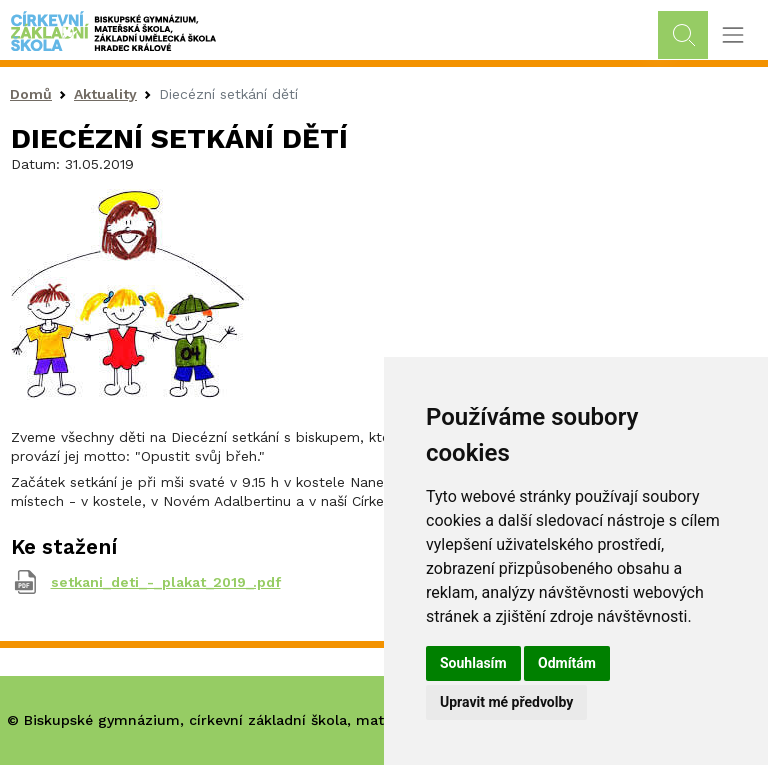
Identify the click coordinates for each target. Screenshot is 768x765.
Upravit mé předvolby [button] (506, 702)
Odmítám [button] (567, 663)
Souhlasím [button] (473, 663)
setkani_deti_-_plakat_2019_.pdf (166, 582)
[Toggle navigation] (732, 35)
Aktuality (105, 94)
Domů (31, 94)
